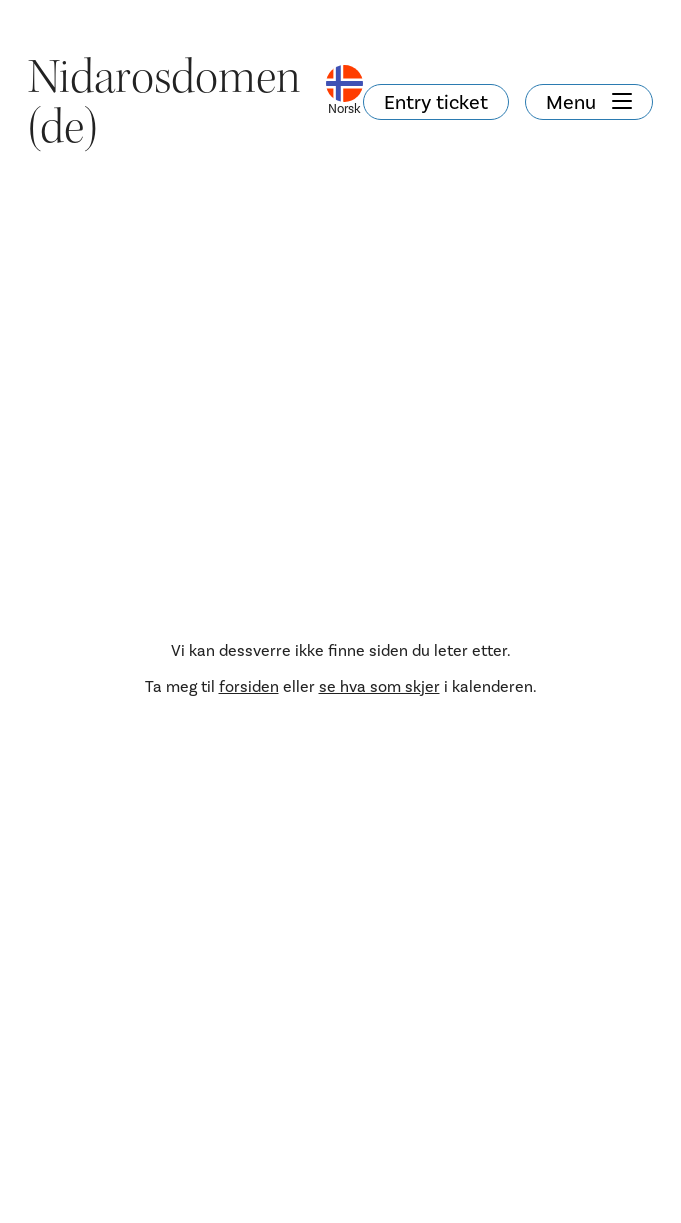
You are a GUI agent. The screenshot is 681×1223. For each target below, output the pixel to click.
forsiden (249, 686)
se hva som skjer (379, 686)
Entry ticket (436, 102)
